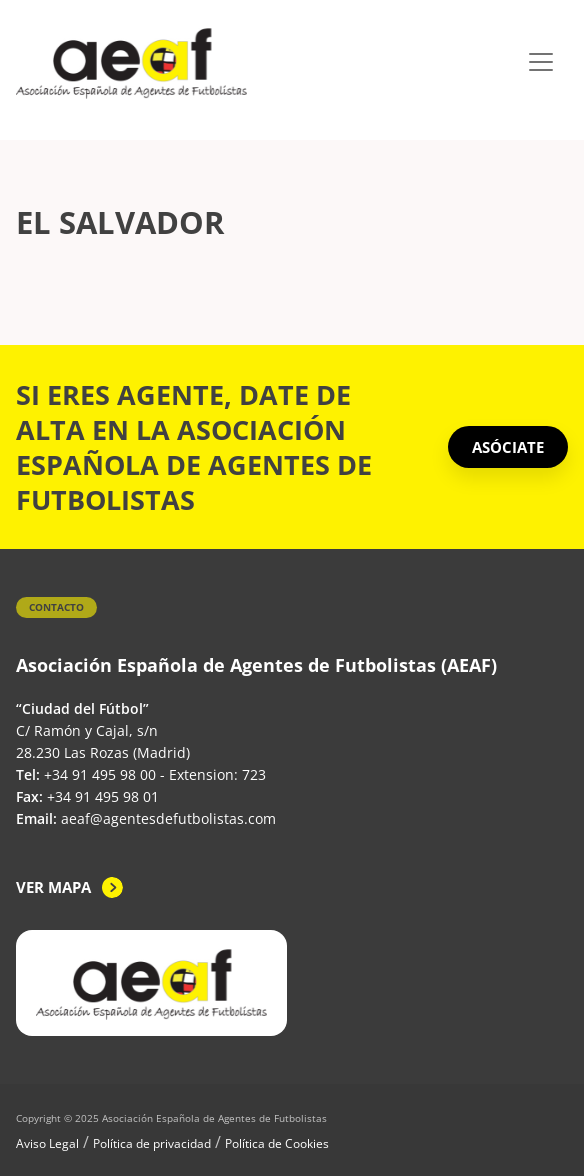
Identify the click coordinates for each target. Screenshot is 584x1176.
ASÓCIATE (508, 447)
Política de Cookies (277, 1143)
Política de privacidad (152, 1143)
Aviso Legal (47, 1143)
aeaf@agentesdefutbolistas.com (168, 818)
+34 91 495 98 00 (100, 774)
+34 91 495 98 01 (103, 796)
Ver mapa (53, 887)
